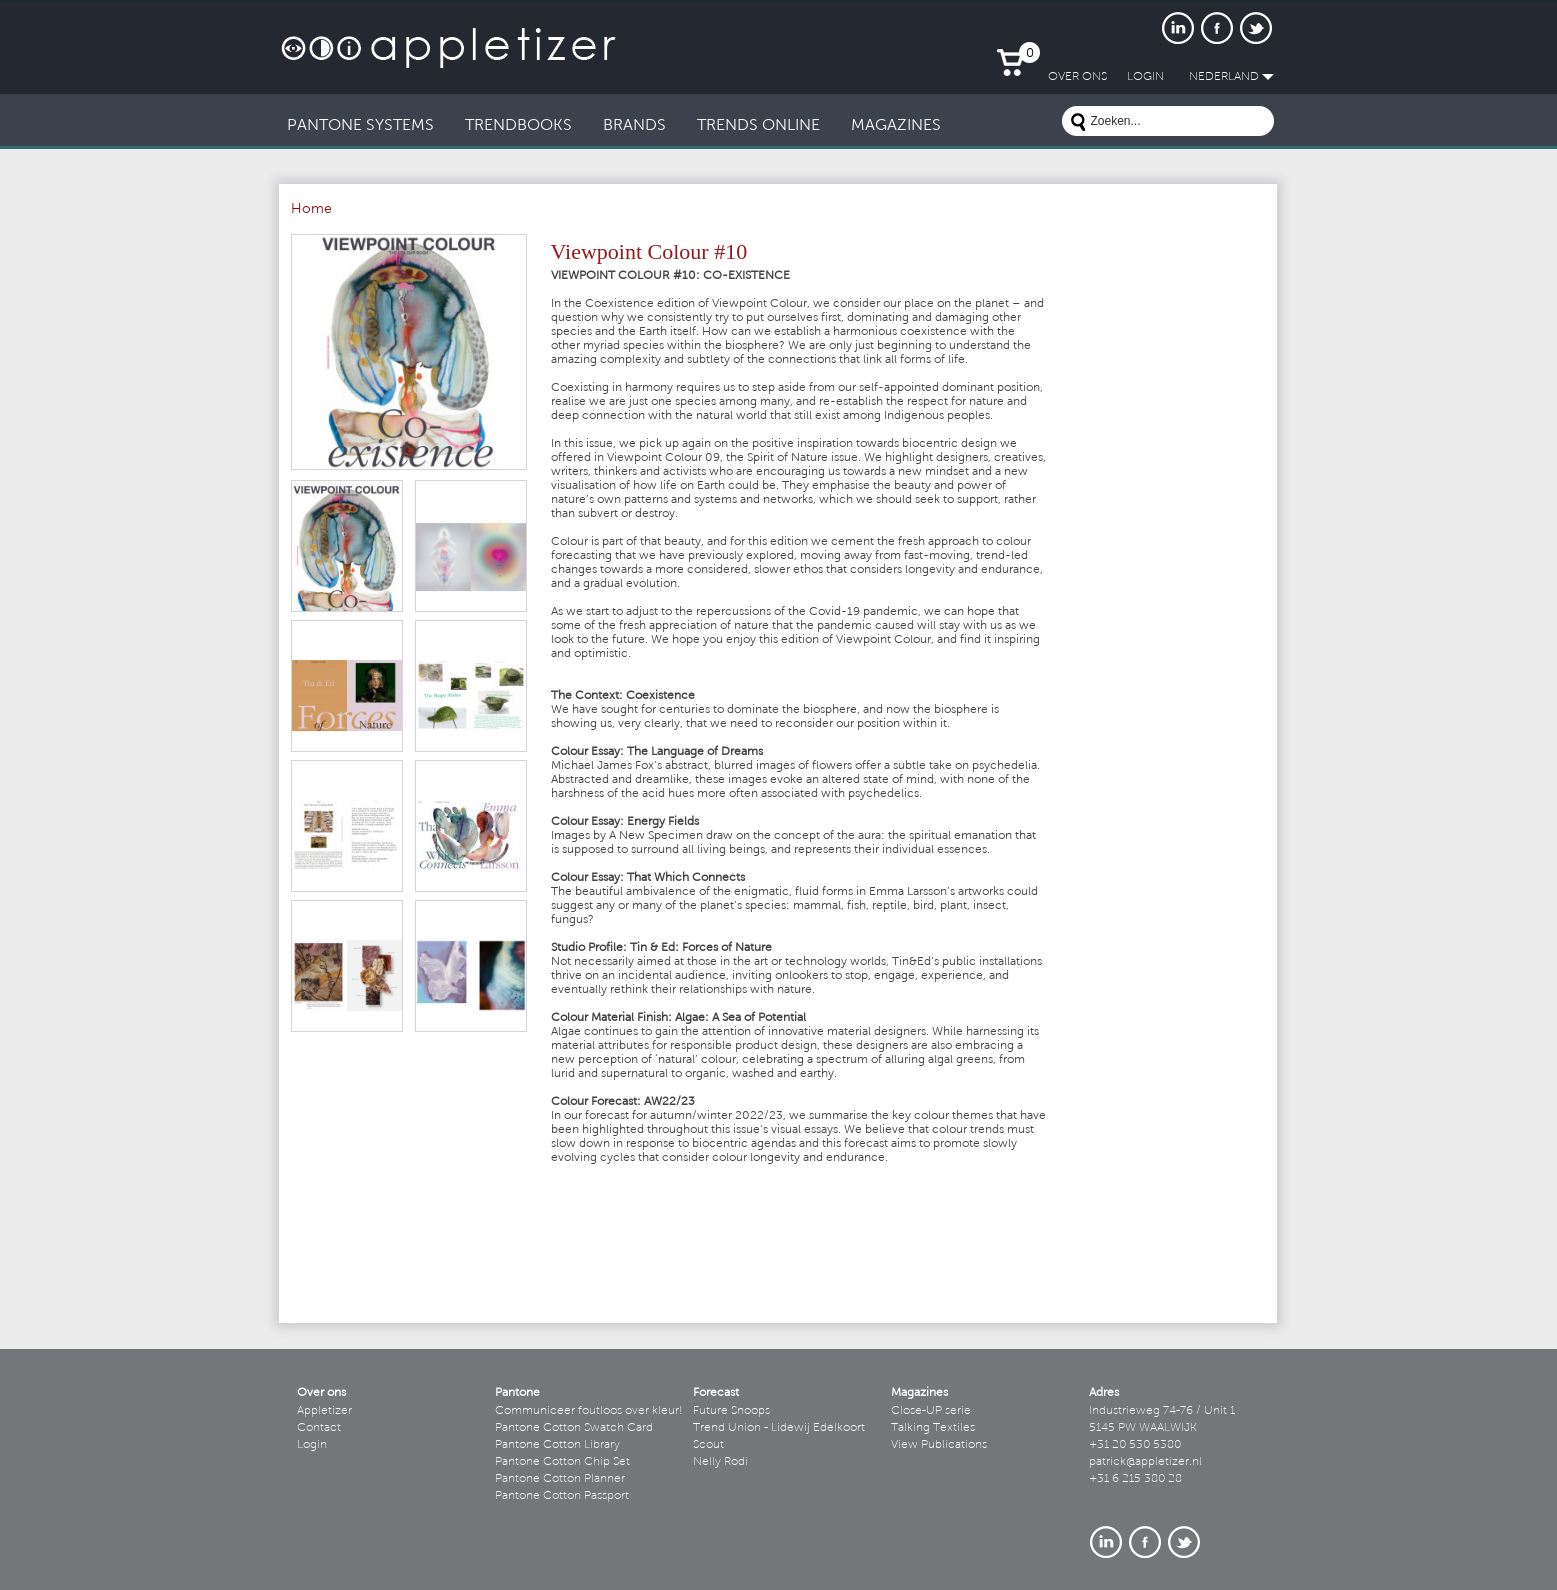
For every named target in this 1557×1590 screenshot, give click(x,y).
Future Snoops (731, 1411)
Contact (319, 1428)
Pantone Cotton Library (557, 1445)
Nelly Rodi (720, 1462)
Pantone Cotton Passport (562, 1496)
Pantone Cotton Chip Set (562, 1462)
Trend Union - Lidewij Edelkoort (779, 1428)
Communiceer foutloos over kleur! (589, 1411)
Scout (708, 1445)
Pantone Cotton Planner (560, 1479)
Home (311, 210)
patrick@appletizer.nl (1145, 1462)
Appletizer (324, 1411)
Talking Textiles (933, 1428)
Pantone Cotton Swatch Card (574, 1428)
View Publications (939, 1445)
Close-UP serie (931, 1411)
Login (312, 1445)
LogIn (1145, 77)
